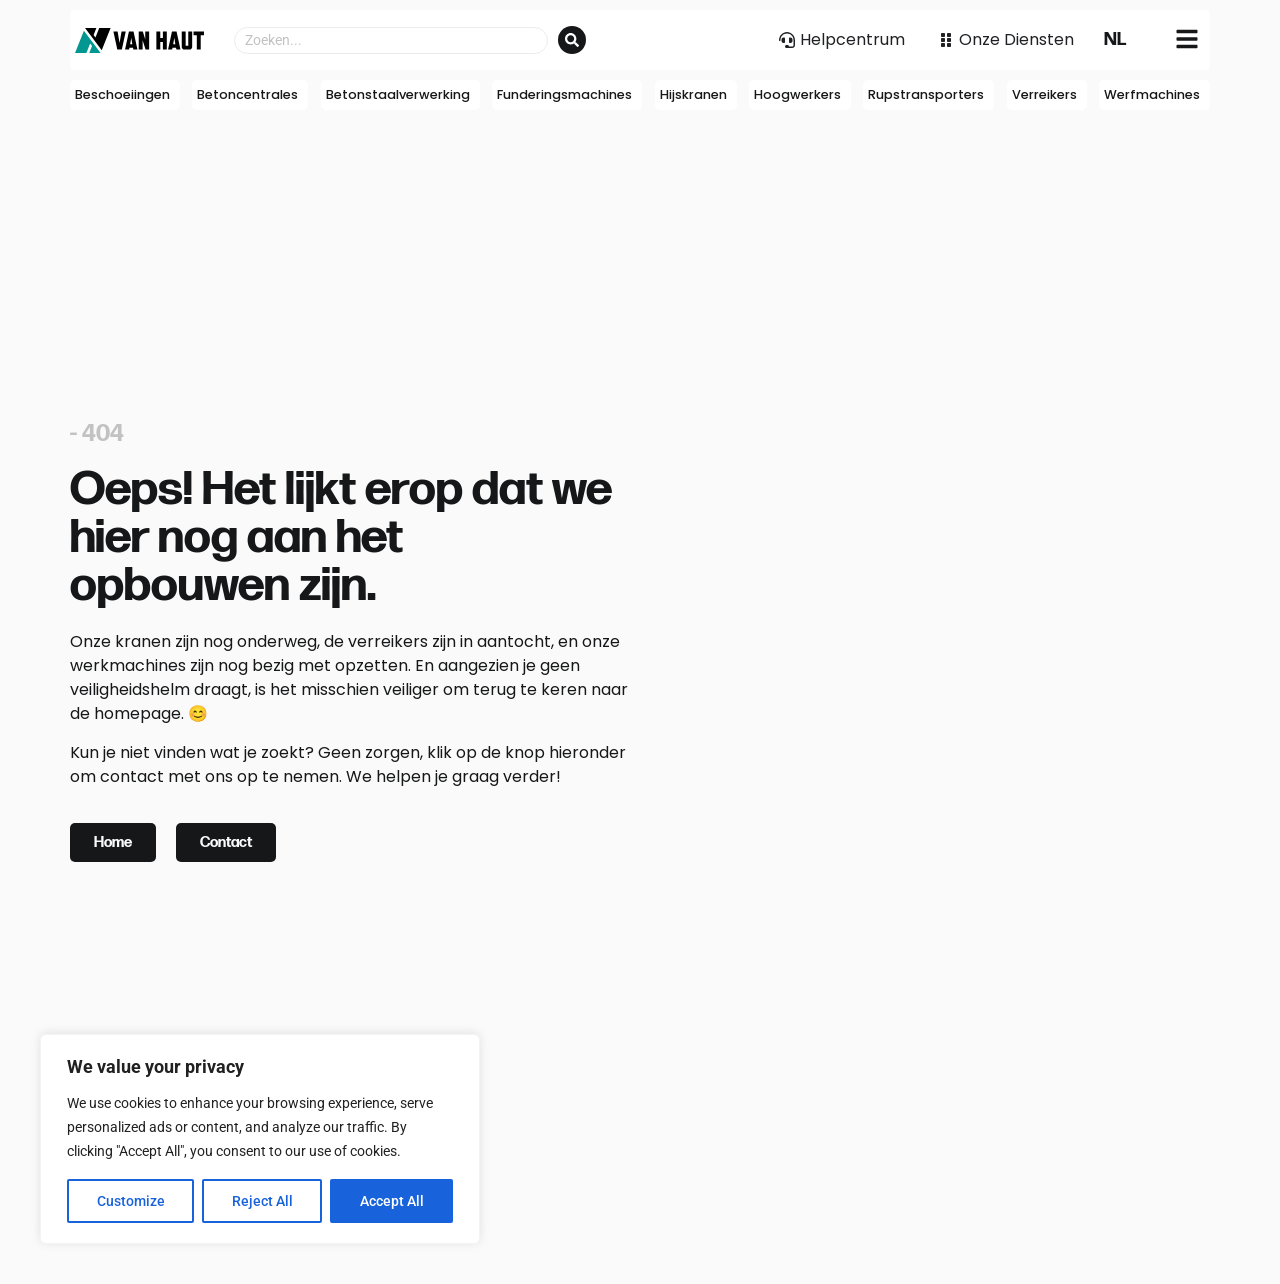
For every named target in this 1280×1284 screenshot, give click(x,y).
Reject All (262, 1201)
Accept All (392, 1201)
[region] (260, 1139)
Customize (131, 1201)
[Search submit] (572, 40)
